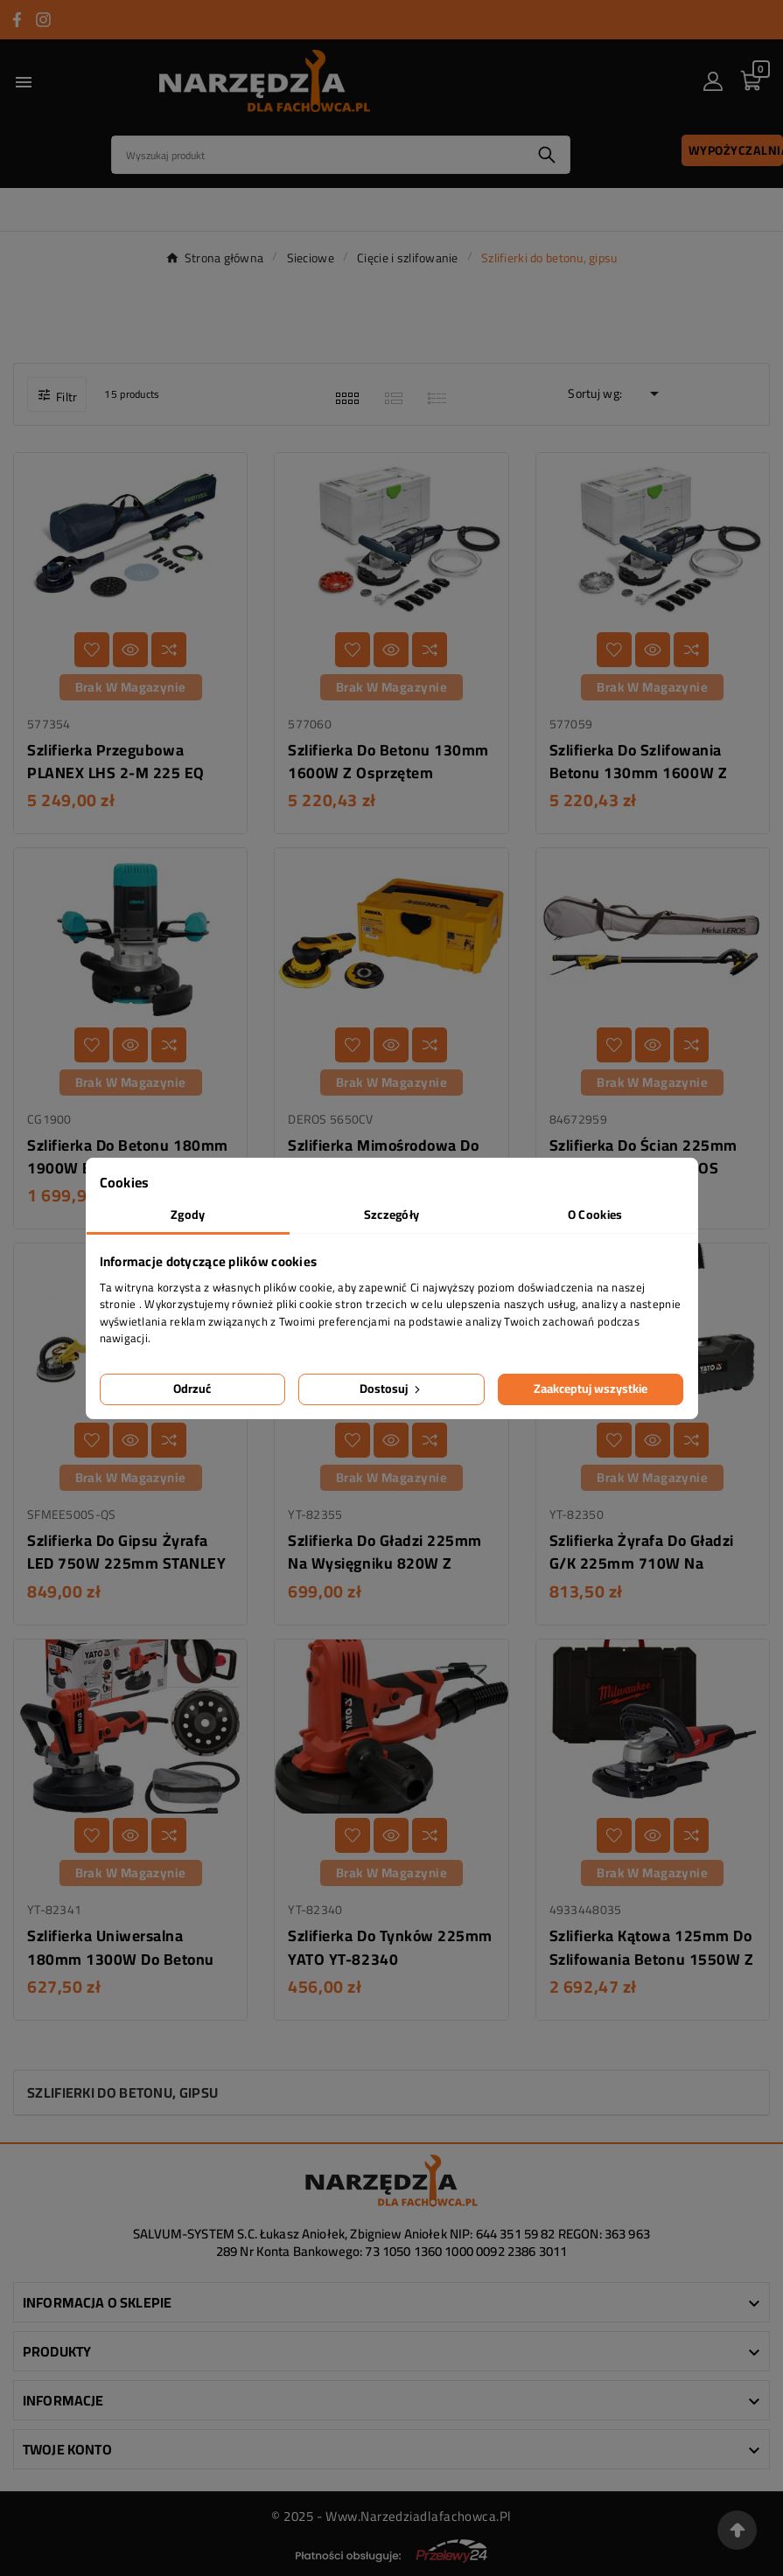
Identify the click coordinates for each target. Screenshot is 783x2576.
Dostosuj (391, 1388)
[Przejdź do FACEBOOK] (17, 19)
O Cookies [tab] (595, 1214)
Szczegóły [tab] (392, 1214)
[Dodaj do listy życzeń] (91, 649)
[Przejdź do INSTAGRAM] (43, 19)
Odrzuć (192, 1388)
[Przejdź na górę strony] (737, 2530)
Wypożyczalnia (736, 150)
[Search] (317, 154)
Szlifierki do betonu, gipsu (122, 2092)
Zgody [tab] (188, 1214)
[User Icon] (713, 81)
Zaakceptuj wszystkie (590, 1388)
